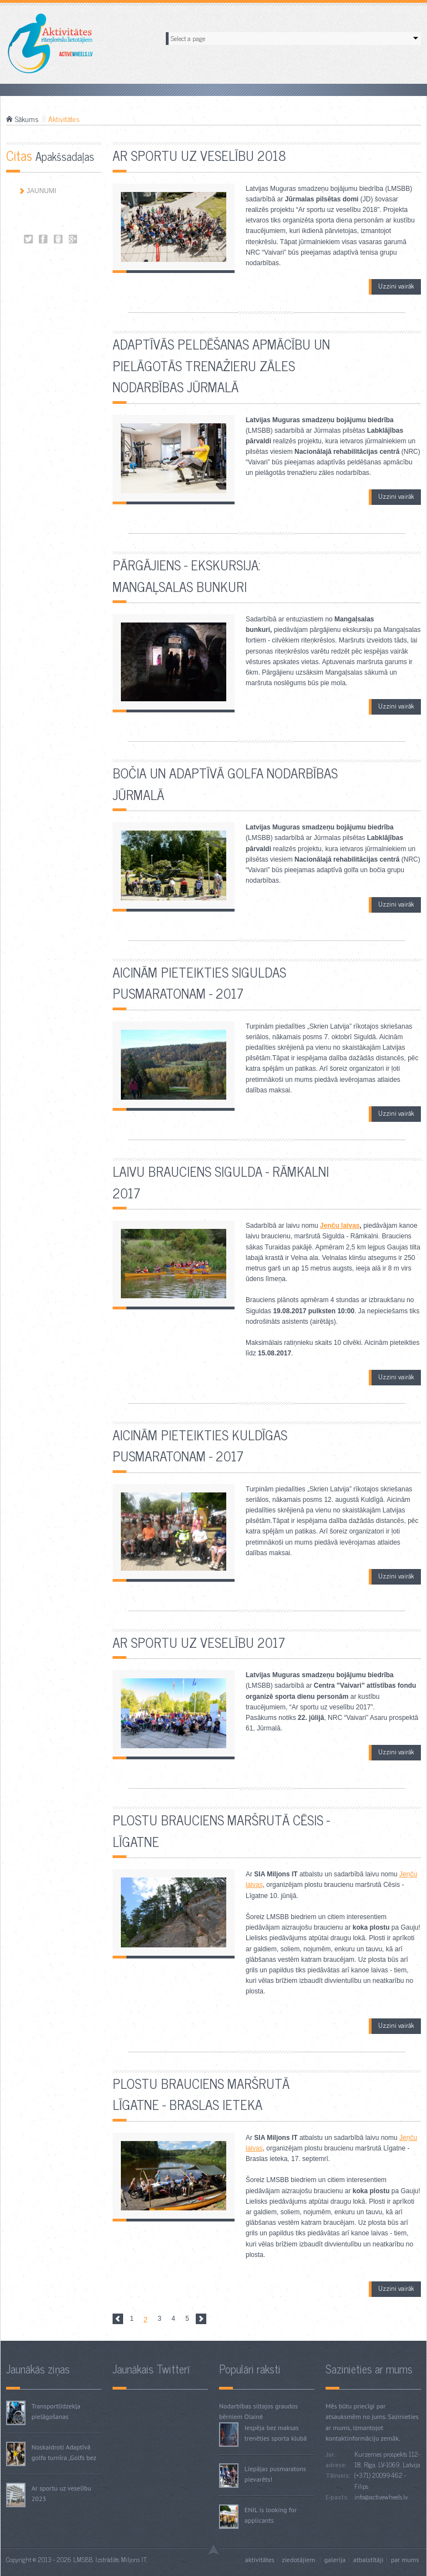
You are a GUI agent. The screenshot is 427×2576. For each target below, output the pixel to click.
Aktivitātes (28, 239)
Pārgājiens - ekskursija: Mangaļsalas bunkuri (187, 575)
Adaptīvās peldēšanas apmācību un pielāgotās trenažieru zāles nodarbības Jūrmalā (221, 365)
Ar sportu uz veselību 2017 (199, 1642)
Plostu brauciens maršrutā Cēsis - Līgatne (221, 1830)
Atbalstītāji (368, 2559)
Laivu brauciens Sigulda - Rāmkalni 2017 (221, 1181)
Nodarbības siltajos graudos (258, 2406)
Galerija (334, 2559)
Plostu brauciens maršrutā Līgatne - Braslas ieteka (201, 2093)
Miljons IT (133, 2559)
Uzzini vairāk (396, 285)
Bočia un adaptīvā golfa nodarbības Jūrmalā (225, 783)
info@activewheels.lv (381, 2496)
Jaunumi (41, 191)
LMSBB (83, 2559)
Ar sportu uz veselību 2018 (199, 155)
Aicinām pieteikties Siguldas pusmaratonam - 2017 (199, 982)
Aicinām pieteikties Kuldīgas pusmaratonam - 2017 (200, 1445)
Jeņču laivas (339, 1225)
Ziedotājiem (299, 2559)
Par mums (405, 2559)
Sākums (27, 119)
